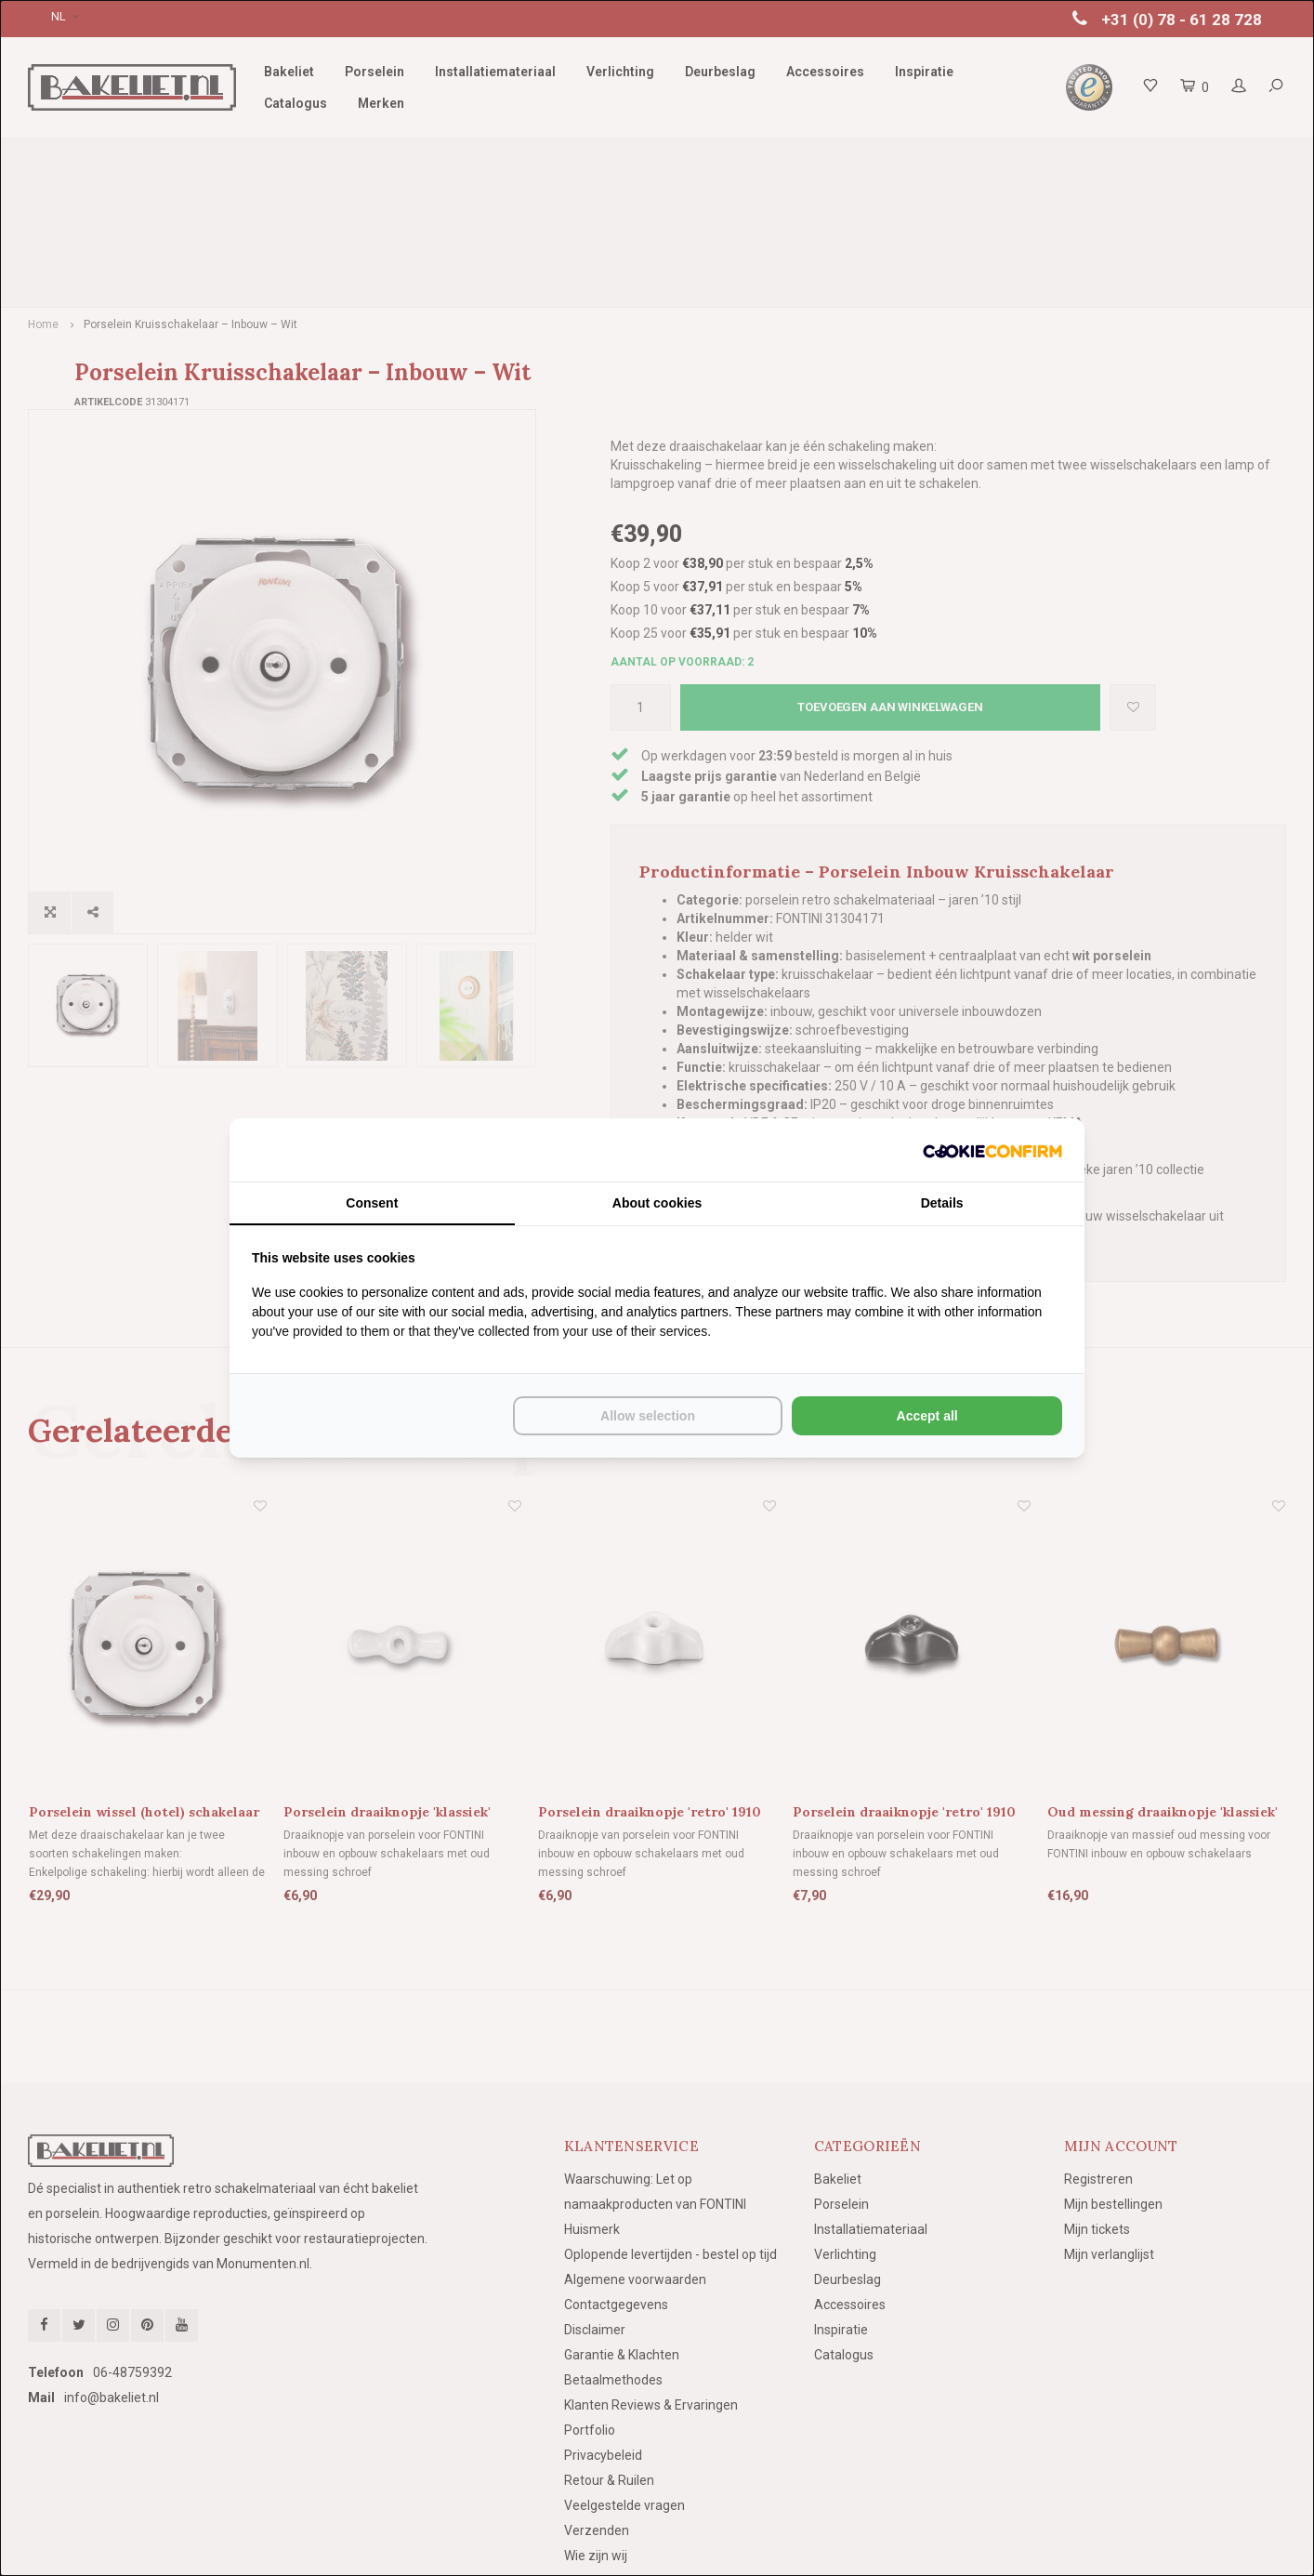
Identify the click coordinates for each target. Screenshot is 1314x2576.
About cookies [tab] (657, 1203)
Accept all (927, 1415)
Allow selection (647, 1415)
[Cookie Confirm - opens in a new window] (992, 1150)
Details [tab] (942, 1203)
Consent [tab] (372, 1203)
